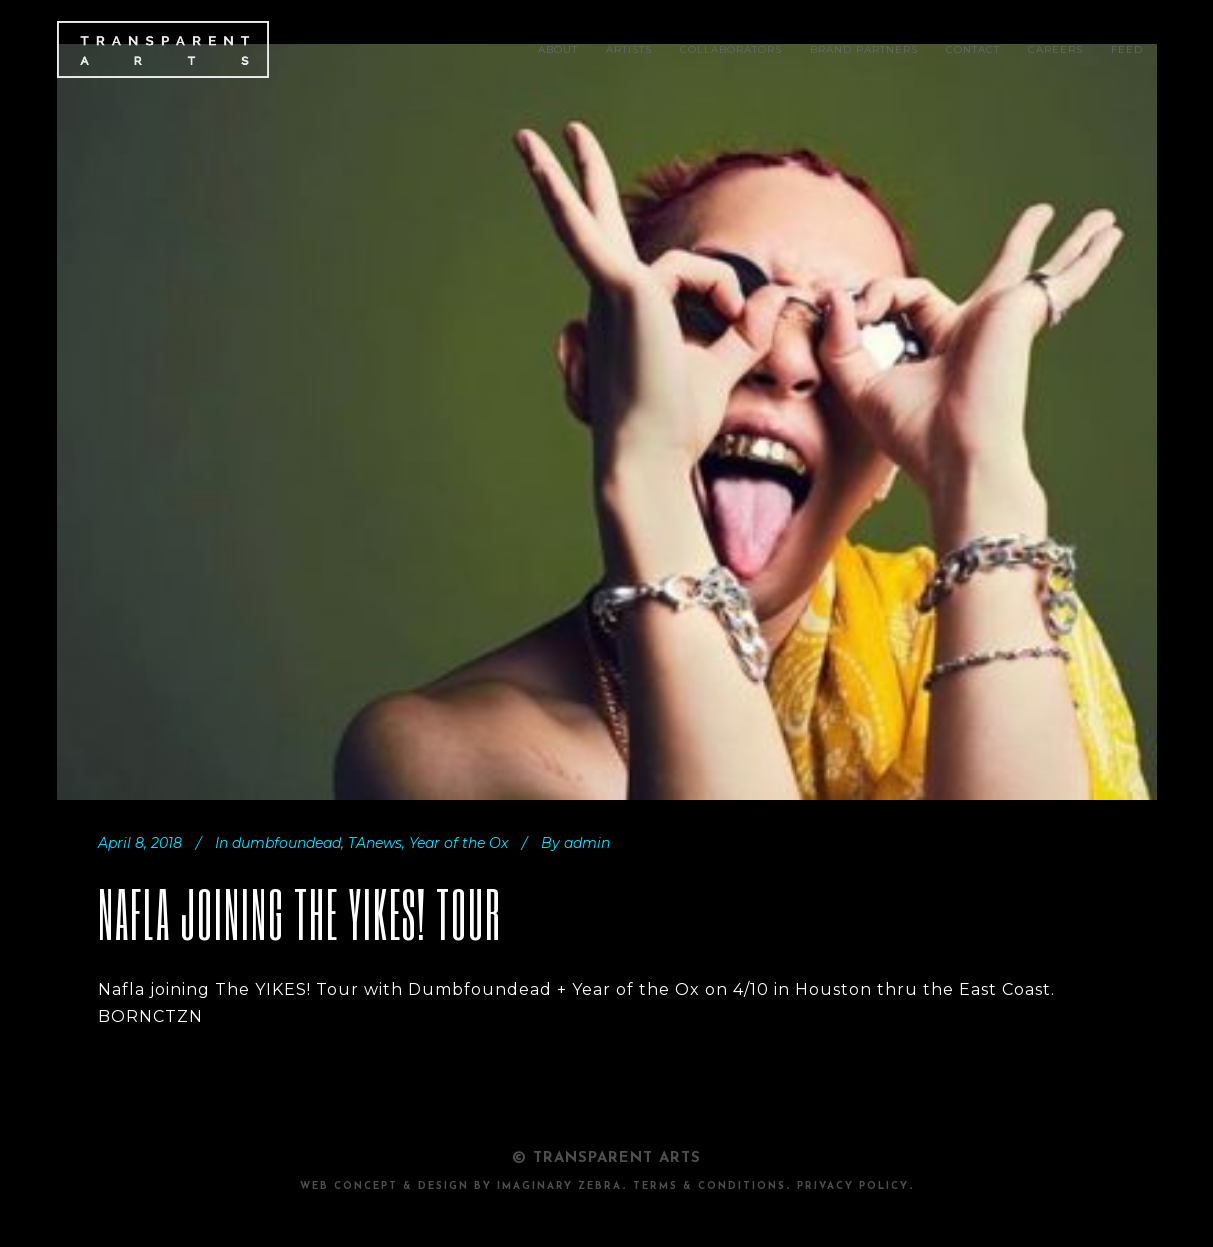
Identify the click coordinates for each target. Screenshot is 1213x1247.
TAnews (375, 843)
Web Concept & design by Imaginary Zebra (461, 1186)
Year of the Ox (458, 843)
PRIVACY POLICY (853, 1186)
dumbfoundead (286, 843)
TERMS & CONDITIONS (709, 1186)
